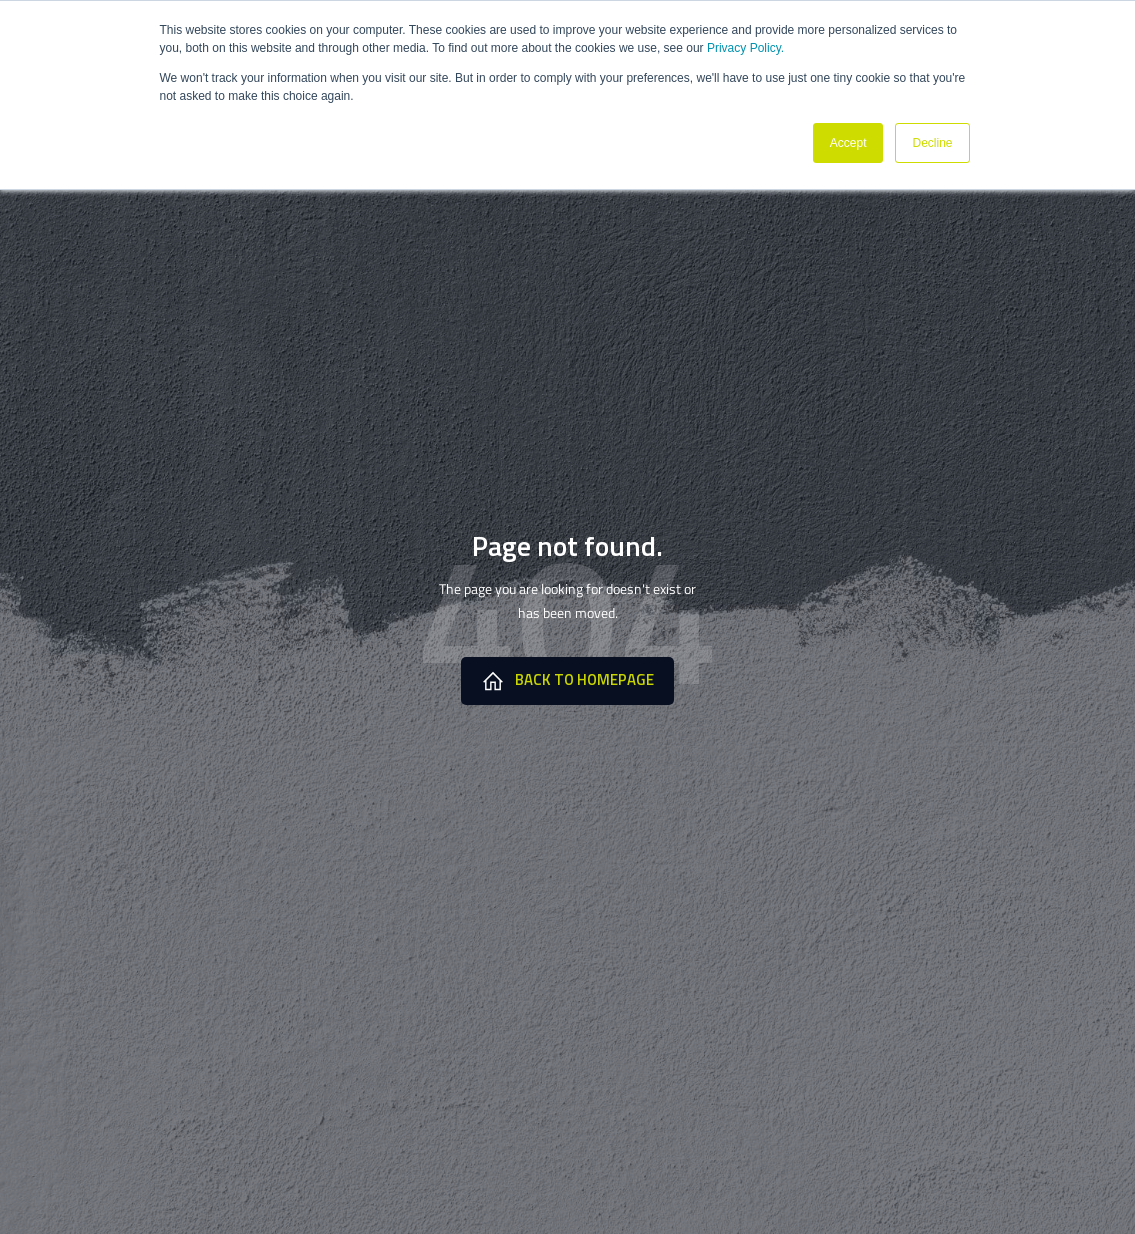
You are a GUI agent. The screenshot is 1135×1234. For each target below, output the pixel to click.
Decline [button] (932, 143)
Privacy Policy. (745, 48)
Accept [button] (848, 143)
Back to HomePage (567, 679)
